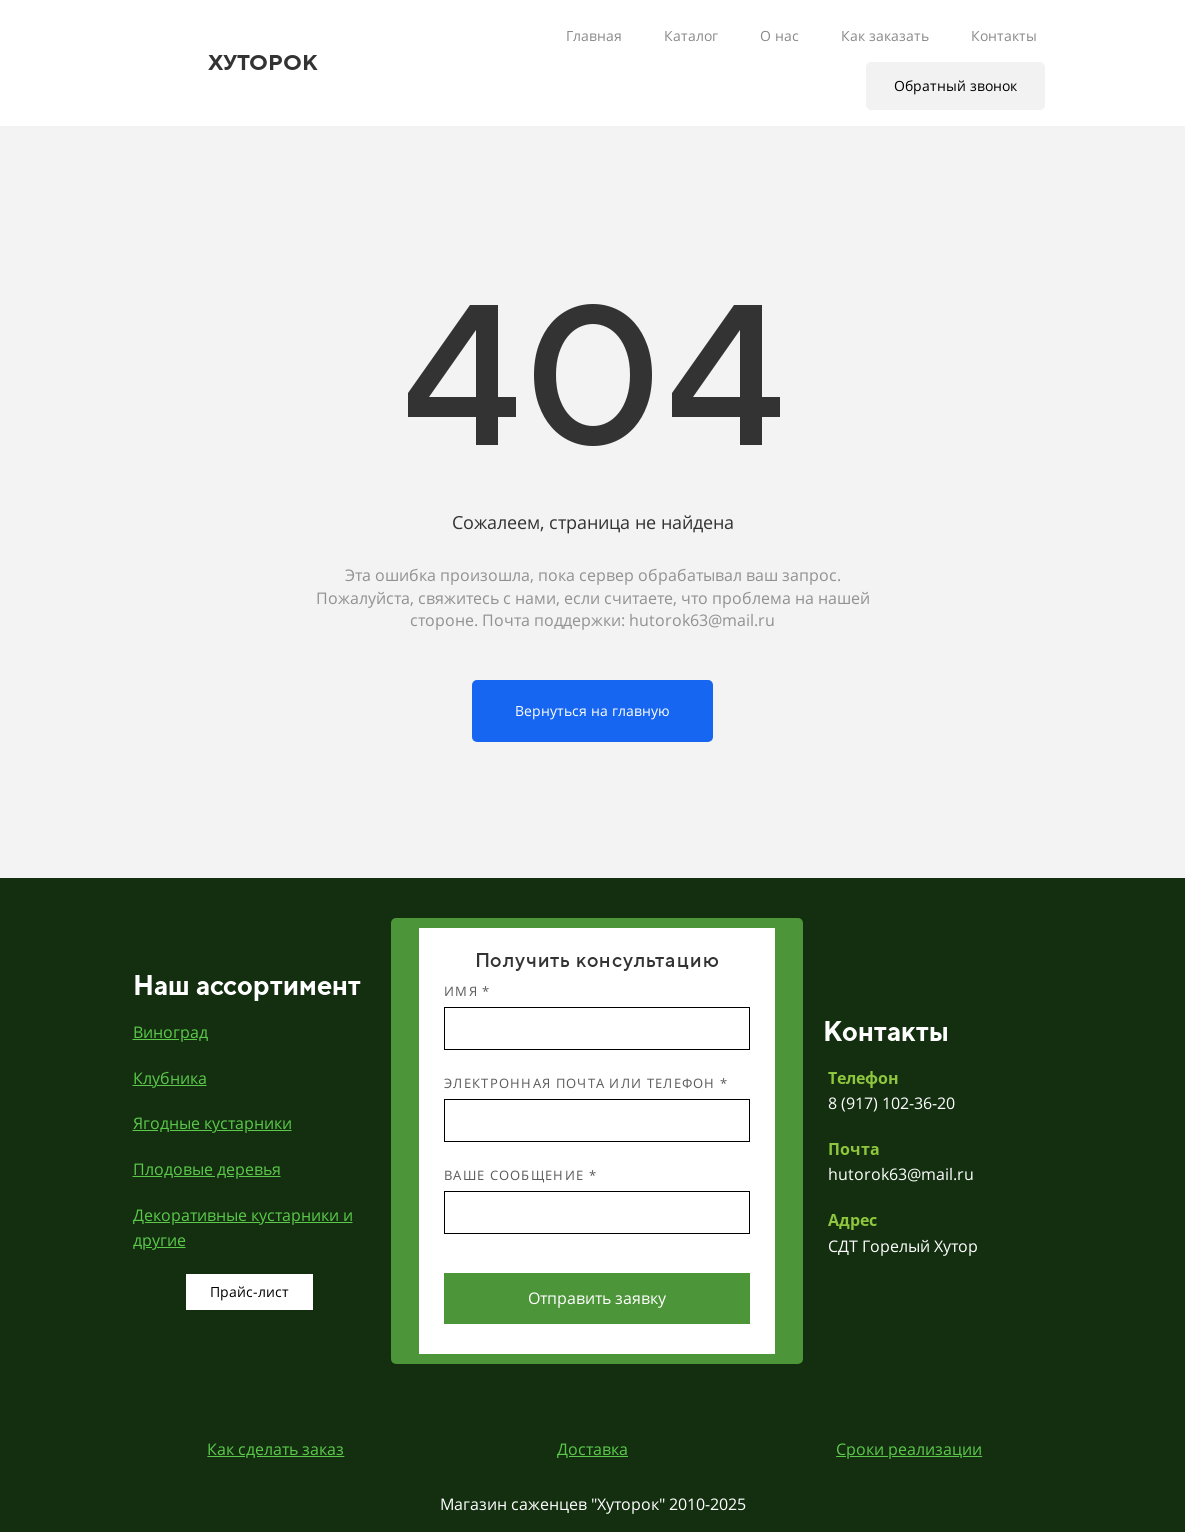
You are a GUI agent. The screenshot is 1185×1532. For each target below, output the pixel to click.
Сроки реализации (909, 1449)
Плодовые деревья (207, 1169)
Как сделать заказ (275, 1449)
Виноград (170, 1032)
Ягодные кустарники (212, 1123)
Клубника (170, 1078)
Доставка (592, 1449)
